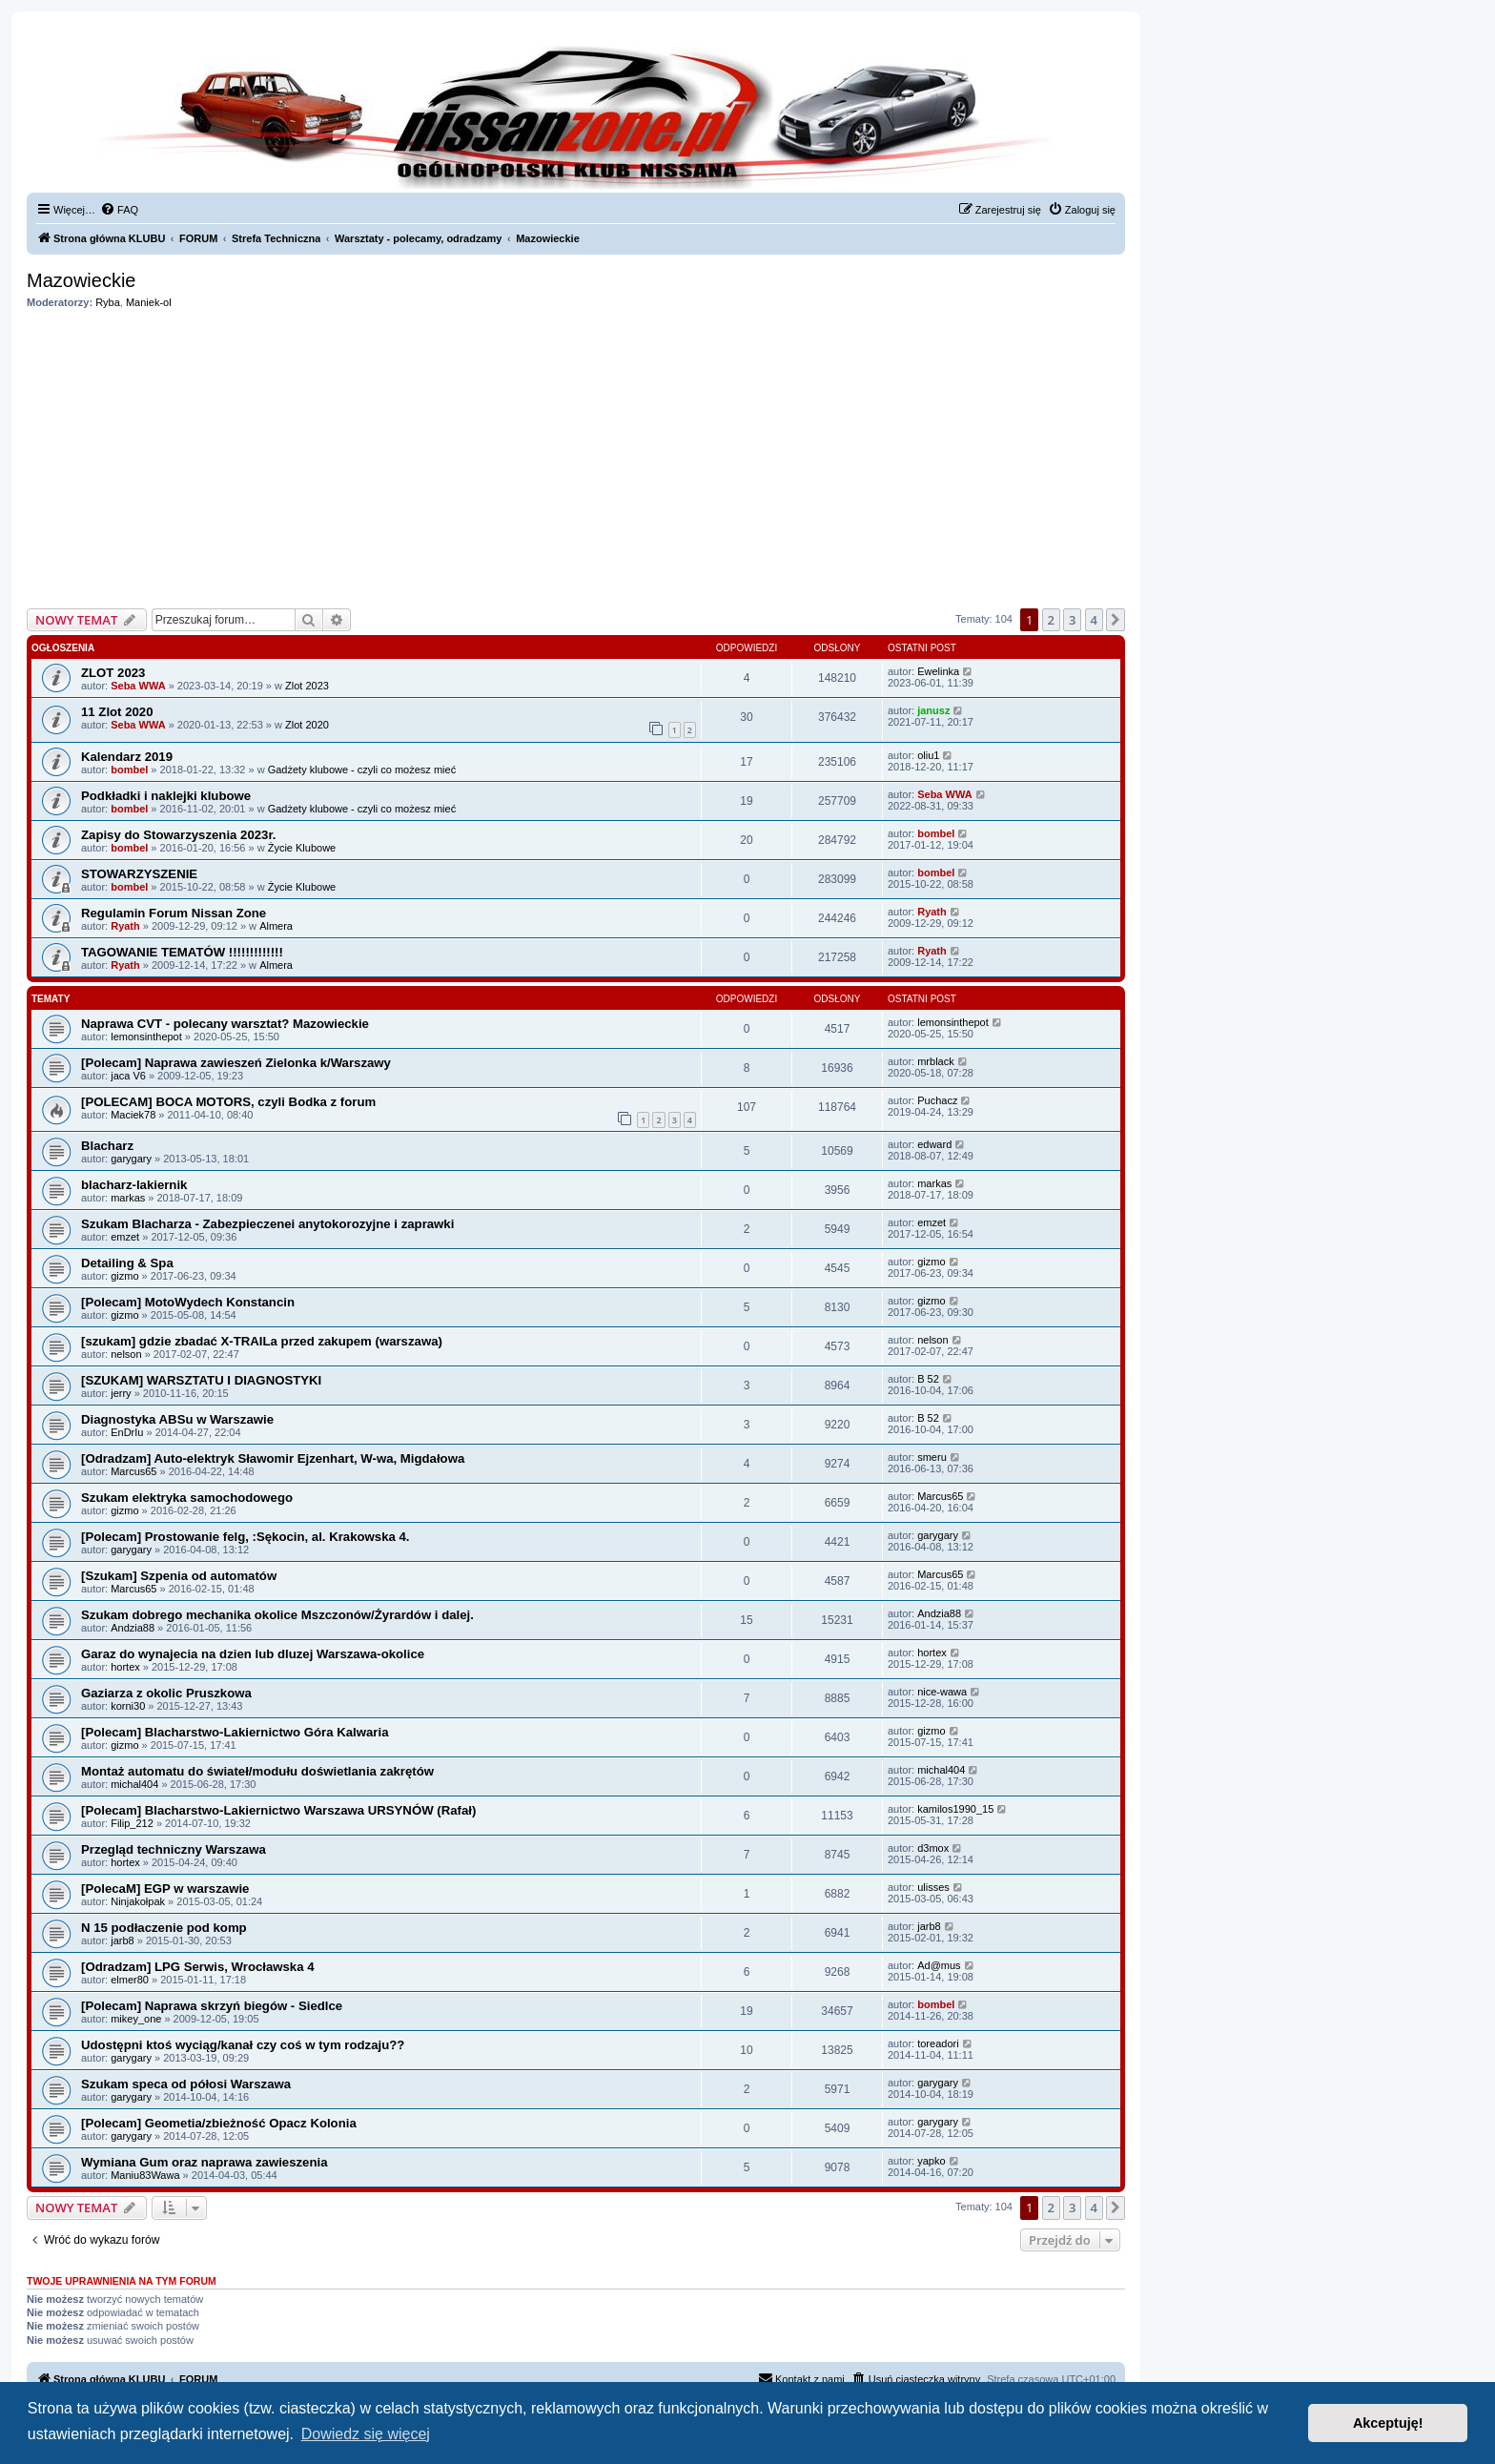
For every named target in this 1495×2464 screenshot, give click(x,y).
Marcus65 (133, 1471)
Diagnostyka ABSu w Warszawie (177, 1419)
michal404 (134, 1784)
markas (128, 1197)
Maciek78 (133, 1114)
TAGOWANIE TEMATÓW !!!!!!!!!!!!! (182, 952)
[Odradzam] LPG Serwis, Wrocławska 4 (198, 1967)
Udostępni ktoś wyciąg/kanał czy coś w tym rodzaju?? (242, 2045)
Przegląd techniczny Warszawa (173, 1849)
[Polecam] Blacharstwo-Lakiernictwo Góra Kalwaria (234, 1732)
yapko (931, 2160)
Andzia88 (132, 1627)
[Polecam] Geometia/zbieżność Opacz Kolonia (219, 2123)
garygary (131, 1158)
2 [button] (1051, 619)
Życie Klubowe (302, 847)
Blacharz (107, 1146)
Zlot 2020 (307, 724)
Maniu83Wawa (145, 2175)
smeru (932, 1457)
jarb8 (122, 1940)
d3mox (933, 1848)
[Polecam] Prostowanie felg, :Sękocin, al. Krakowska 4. (245, 1537)
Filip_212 (132, 1823)
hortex (125, 1667)
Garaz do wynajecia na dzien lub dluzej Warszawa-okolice (252, 1654)
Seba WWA (138, 685)
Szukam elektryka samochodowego (187, 1497)
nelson (126, 1354)
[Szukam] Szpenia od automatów (178, 1576)
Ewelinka (938, 671)
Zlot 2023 (307, 685)
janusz (933, 710)
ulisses (933, 1887)
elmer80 (130, 1979)
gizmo (124, 1276)
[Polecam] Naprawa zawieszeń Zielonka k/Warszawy (236, 1063)
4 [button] (1094, 619)
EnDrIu (127, 1432)
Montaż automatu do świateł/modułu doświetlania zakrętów (257, 1771)
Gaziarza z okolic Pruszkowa (166, 1693)
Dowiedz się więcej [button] (365, 2434)
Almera (276, 926)
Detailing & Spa (127, 1263)
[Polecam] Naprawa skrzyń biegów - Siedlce (211, 2006)
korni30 (128, 1706)
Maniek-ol (149, 302)
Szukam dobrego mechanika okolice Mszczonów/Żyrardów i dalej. (277, 1615)
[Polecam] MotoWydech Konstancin (188, 1302)
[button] (1115, 619)
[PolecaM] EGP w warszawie (165, 1888)
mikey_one (136, 2018)
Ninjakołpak (138, 1901)
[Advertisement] (576, 458)
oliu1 (928, 755)
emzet (125, 1236)
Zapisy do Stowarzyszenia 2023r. (178, 835)
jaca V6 (128, 1075)
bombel (129, 769)
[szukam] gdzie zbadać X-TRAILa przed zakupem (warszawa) (261, 1341)
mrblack (935, 1061)
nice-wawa (942, 1691)
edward (934, 1144)
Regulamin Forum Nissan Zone (173, 913)
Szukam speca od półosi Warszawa (186, 2084)
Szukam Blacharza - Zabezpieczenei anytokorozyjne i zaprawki (267, 1224)
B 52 (928, 1379)
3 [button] (1072, 619)
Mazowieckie (81, 280)
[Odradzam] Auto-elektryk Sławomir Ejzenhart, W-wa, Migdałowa (272, 1458)
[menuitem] (119, 209)
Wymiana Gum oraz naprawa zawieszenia (204, 2162)
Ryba (107, 302)
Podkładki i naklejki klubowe (166, 796)
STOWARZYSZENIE (139, 874)
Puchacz (937, 1100)
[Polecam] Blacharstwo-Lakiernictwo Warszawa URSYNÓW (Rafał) (278, 1810)
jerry (121, 1393)
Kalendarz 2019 (127, 756)
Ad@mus (938, 1965)
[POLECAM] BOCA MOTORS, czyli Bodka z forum (228, 1102)
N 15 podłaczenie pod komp (164, 1927)
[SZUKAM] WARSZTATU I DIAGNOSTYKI (201, 1380)
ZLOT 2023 (113, 673)
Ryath (125, 926)
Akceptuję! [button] (1388, 2423)
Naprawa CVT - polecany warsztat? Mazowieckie (225, 1023)
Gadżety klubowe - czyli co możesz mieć (362, 769)
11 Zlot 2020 (117, 712)
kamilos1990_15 (955, 1809)
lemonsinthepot (146, 1036)
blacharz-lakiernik (134, 1185)
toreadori (937, 2043)
